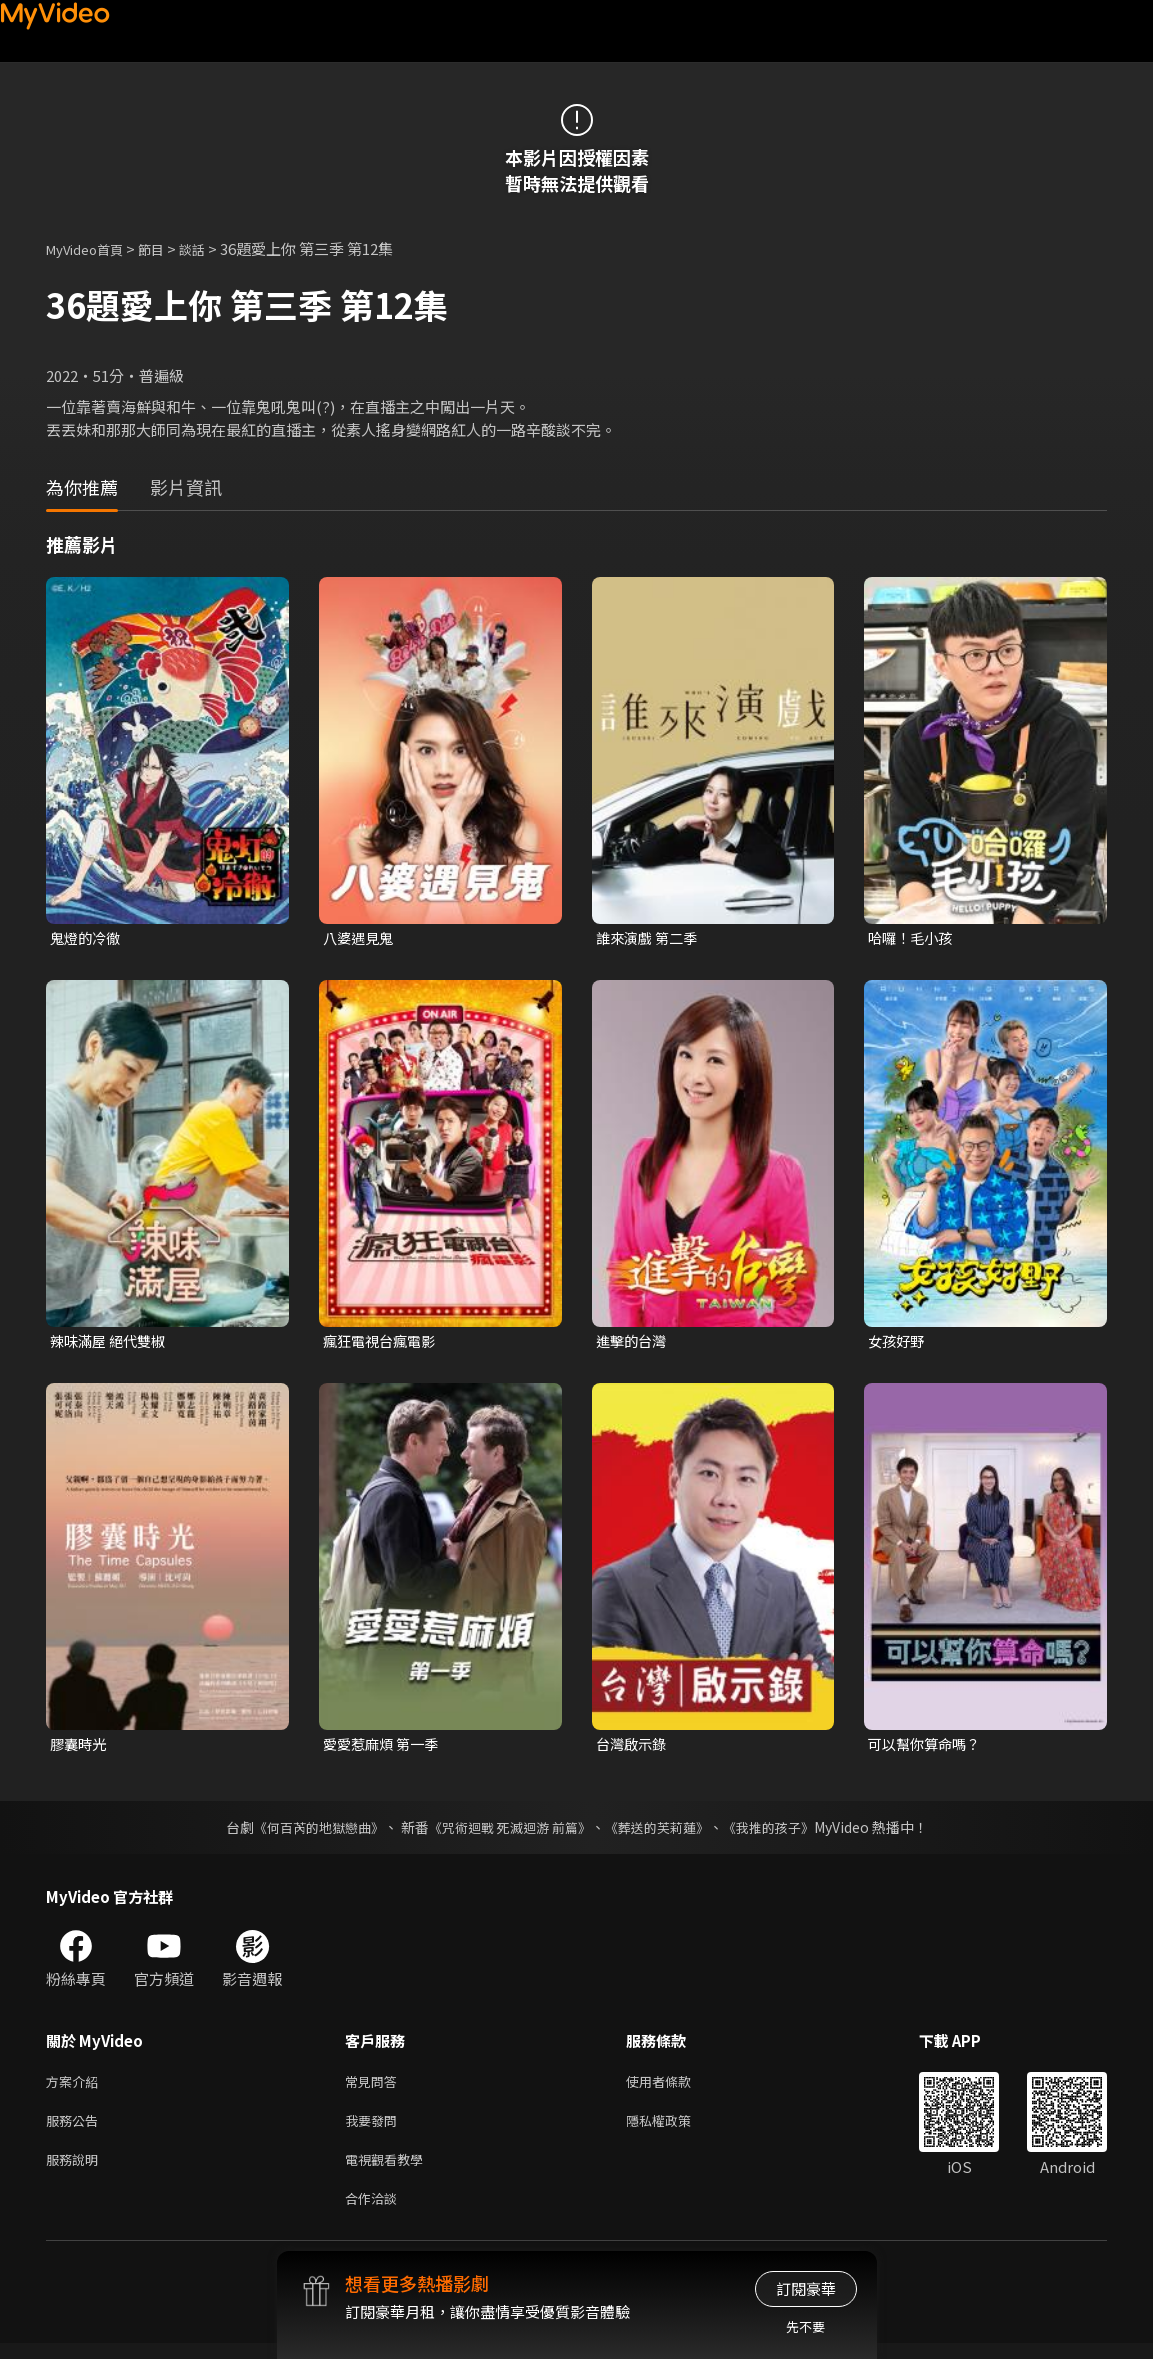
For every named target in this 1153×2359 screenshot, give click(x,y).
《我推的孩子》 (783, 1831)
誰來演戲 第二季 (650, 938)
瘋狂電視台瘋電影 (383, 1343)
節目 (167, 248)
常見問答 (375, 2086)
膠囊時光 (80, 1747)
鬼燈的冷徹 (87, 938)
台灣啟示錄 (633, 1747)
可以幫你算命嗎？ (928, 1747)
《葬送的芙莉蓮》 (664, 1831)
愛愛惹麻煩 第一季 (384, 1747)
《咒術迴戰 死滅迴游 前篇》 (507, 1831)
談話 (212, 248)
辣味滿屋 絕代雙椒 (111, 1343)
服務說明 (76, 2170)
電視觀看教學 (390, 2170)
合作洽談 (375, 2212)
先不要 (805, 2326)
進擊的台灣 (633, 1343)
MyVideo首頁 (91, 248)
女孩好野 (898, 1343)
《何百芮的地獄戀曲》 (305, 1831)
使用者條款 (675, 2086)
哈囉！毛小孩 (913, 938)
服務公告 (76, 2128)
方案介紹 (76, 2086)
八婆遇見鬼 (360, 938)
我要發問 (375, 2128)
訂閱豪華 (806, 2288)
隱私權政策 (675, 2128)
